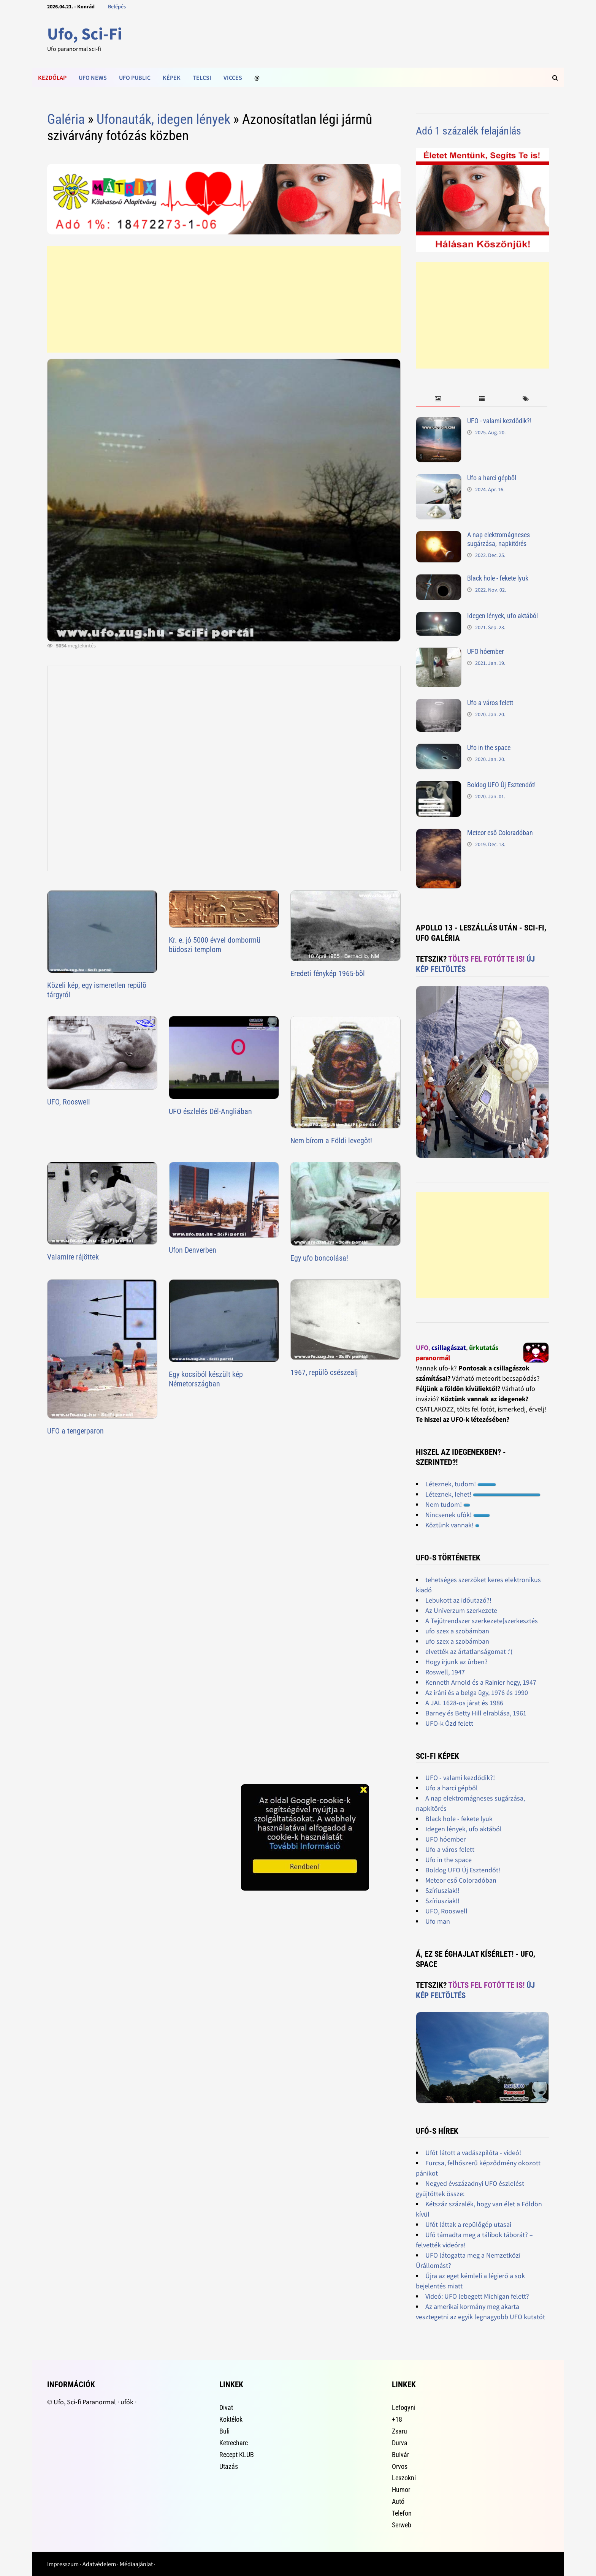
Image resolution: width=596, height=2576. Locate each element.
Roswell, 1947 (445, 1672)
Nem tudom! (447, 1504)
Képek (172, 77)
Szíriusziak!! (442, 1890)
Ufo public (135, 77)
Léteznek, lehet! (483, 1494)
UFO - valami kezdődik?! (499, 421)
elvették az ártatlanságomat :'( (468, 1651)
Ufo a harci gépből (491, 478)
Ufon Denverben (192, 1250)
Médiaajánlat (136, 2564)
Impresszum (63, 2564)
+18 (397, 2419)
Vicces (233, 77)
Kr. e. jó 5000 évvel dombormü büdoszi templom (214, 944)
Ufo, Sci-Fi (84, 33)
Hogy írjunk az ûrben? (456, 1661)
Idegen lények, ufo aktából (502, 616)
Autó (398, 2501)
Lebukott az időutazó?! (458, 1600)
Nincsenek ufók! (457, 1514)
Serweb (401, 2525)
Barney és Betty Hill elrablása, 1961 (475, 1713)
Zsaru (399, 2431)
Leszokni (404, 2478)
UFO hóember (485, 651)
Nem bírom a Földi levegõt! (331, 1140)
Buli (224, 2431)
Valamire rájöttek (73, 1256)
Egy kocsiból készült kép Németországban (206, 1379)
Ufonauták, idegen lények (163, 119)
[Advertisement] (224, 299)
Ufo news (93, 77)
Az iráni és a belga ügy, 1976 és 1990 (476, 1692)
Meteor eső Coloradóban (500, 833)
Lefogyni (403, 2407)
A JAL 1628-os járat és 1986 (464, 1702)
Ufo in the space (488, 748)
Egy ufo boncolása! (319, 1258)
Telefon (402, 2513)
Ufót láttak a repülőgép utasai (468, 2224)
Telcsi (202, 77)
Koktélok (231, 2419)
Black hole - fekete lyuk (497, 578)
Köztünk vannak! (452, 1525)
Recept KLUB (236, 2455)
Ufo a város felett (490, 703)
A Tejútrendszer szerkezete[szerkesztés (481, 1620)
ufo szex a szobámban (457, 1631)
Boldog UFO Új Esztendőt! (501, 785)
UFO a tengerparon (75, 1430)
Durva (399, 2443)
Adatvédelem (99, 2564)
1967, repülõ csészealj (324, 1372)
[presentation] (438, 399)
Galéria (66, 119)
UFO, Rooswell (68, 1101)
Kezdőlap (52, 77)
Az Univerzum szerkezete (461, 1610)
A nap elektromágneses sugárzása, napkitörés (498, 539)
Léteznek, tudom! (460, 1483)
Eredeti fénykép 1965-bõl (327, 973)
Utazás (228, 2466)
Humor (401, 2490)
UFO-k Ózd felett (449, 1723)
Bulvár (400, 2455)
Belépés (117, 6)
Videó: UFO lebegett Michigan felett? (477, 2296)
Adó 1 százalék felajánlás (468, 131)
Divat (226, 2407)
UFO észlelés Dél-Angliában (210, 1111)
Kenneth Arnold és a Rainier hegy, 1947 (480, 1682)
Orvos (399, 2466)
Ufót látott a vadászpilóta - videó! (473, 2152)
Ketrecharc (233, 2443)
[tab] (438, 399)
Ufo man (437, 1921)
